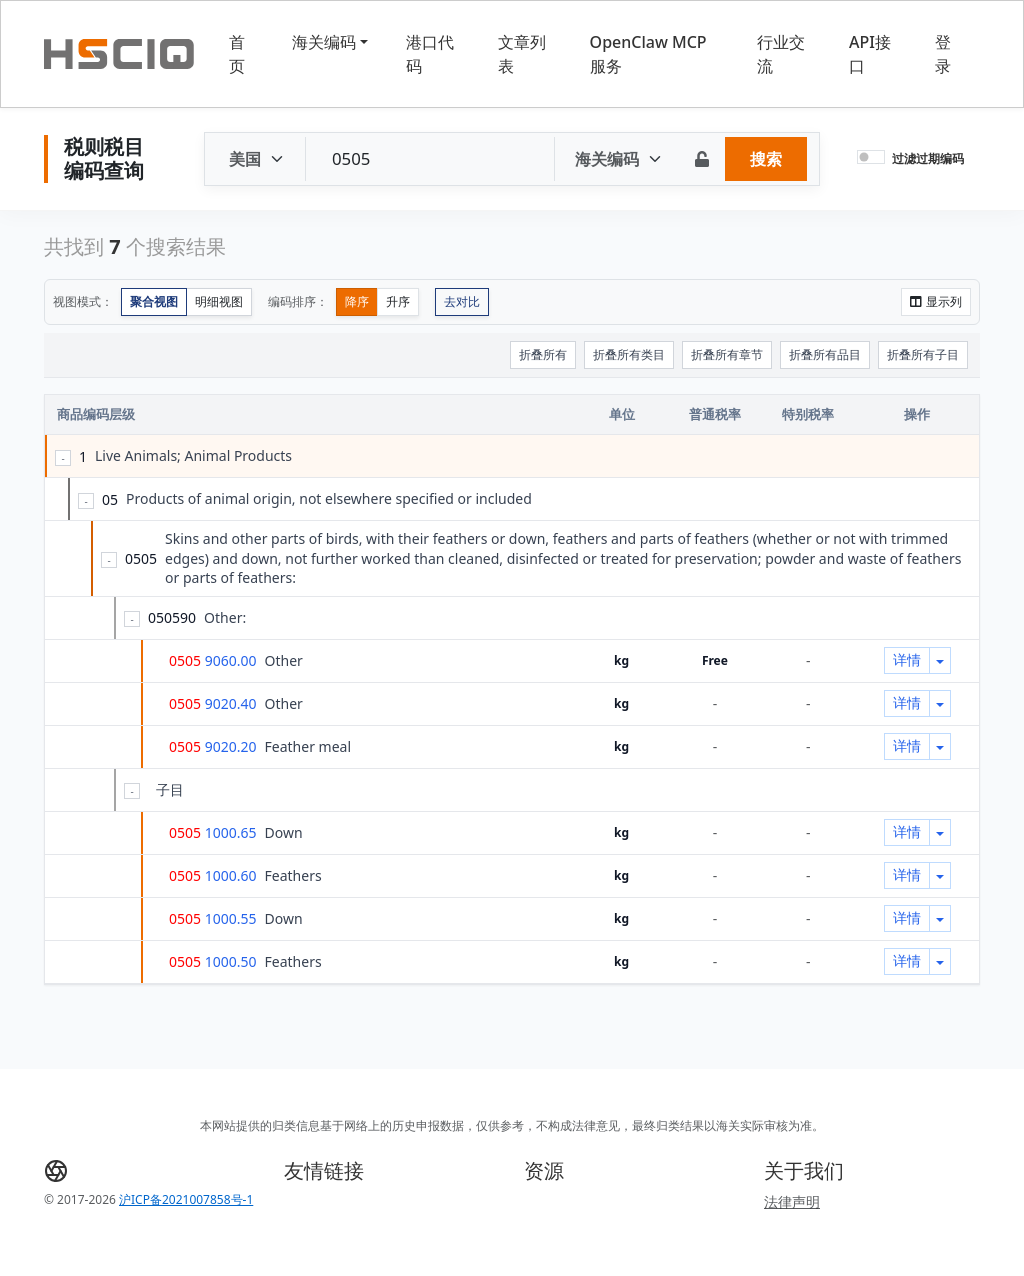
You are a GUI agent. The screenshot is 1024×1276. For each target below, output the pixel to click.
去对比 (462, 301)
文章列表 (522, 54)
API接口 (870, 54)
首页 (237, 54)
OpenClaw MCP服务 (648, 54)
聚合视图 (154, 301)
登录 (943, 54)
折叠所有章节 (727, 354)
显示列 (936, 301)
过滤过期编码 (928, 158)
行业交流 (781, 54)
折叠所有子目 (923, 354)
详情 (907, 659)
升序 (398, 301)
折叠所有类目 (629, 354)
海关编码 (324, 42)
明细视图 (219, 301)
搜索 (766, 159)
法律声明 (792, 1201)
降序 (357, 301)
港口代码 (430, 54)
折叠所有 (543, 354)
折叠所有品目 (825, 354)
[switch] (871, 157)
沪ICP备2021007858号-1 (186, 1199)
